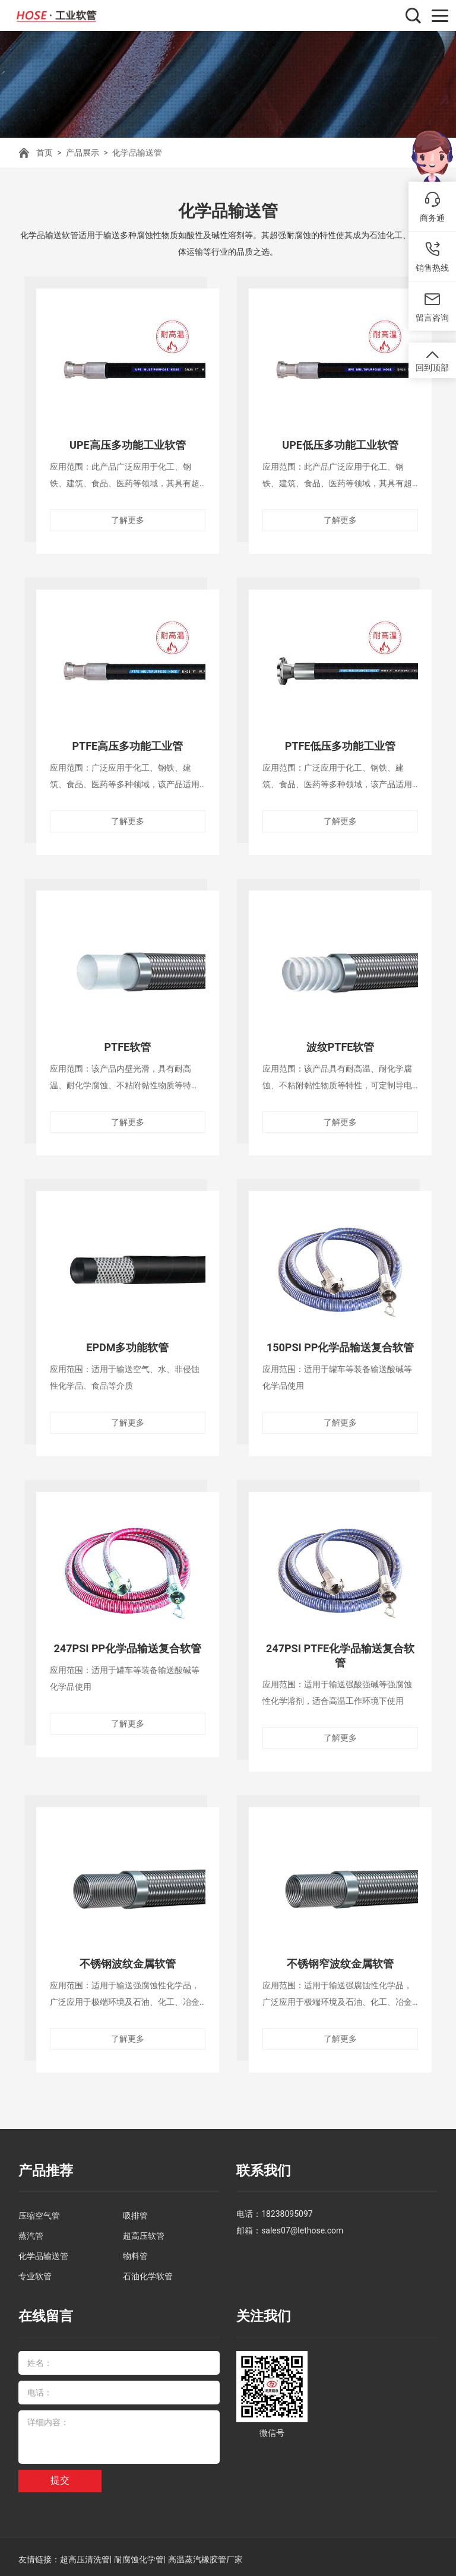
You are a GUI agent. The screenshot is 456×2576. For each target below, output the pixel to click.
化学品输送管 (137, 152)
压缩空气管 (39, 2211)
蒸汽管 (30, 2231)
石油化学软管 (148, 2272)
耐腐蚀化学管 (139, 2554)
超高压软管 (143, 2231)
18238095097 (287, 2209)
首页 (44, 152)
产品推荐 (44, 2167)
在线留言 (44, 2311)
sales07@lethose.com (302, 2226)
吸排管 (135, 2211)
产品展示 (82, 152)
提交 (59, 2474)
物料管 (135, 2252)
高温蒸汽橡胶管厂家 (205, 2554)
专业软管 (35, 2272)
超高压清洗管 (85, 2554)
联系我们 (262, 2167)
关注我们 (262, 2311)
